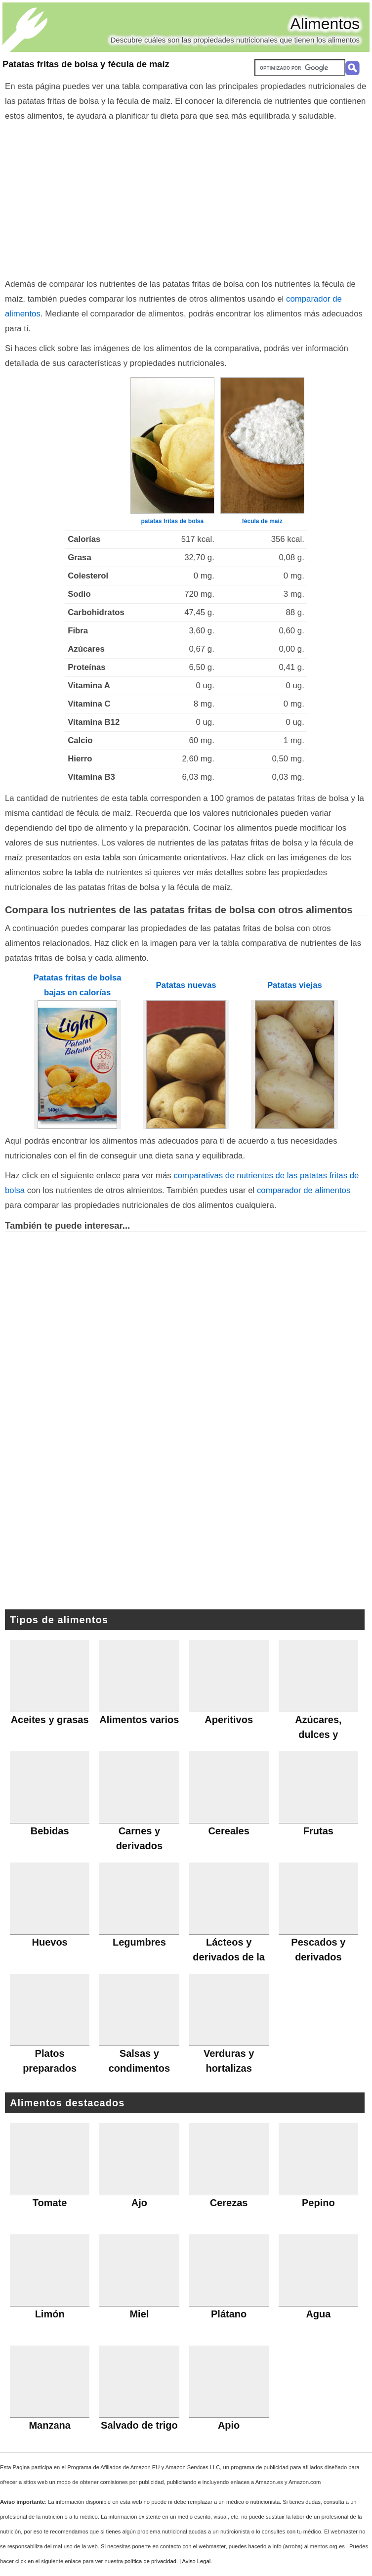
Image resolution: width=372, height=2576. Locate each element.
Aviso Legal (196, 2561)
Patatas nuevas (186, 985)
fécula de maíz (262, 521)
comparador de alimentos (303, 1190)
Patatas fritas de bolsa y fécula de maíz (85, 64)
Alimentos (325, 24)
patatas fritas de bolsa (172, 521)
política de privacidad (150, 2561)
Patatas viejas (294, 985)
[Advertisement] (185, 198)
